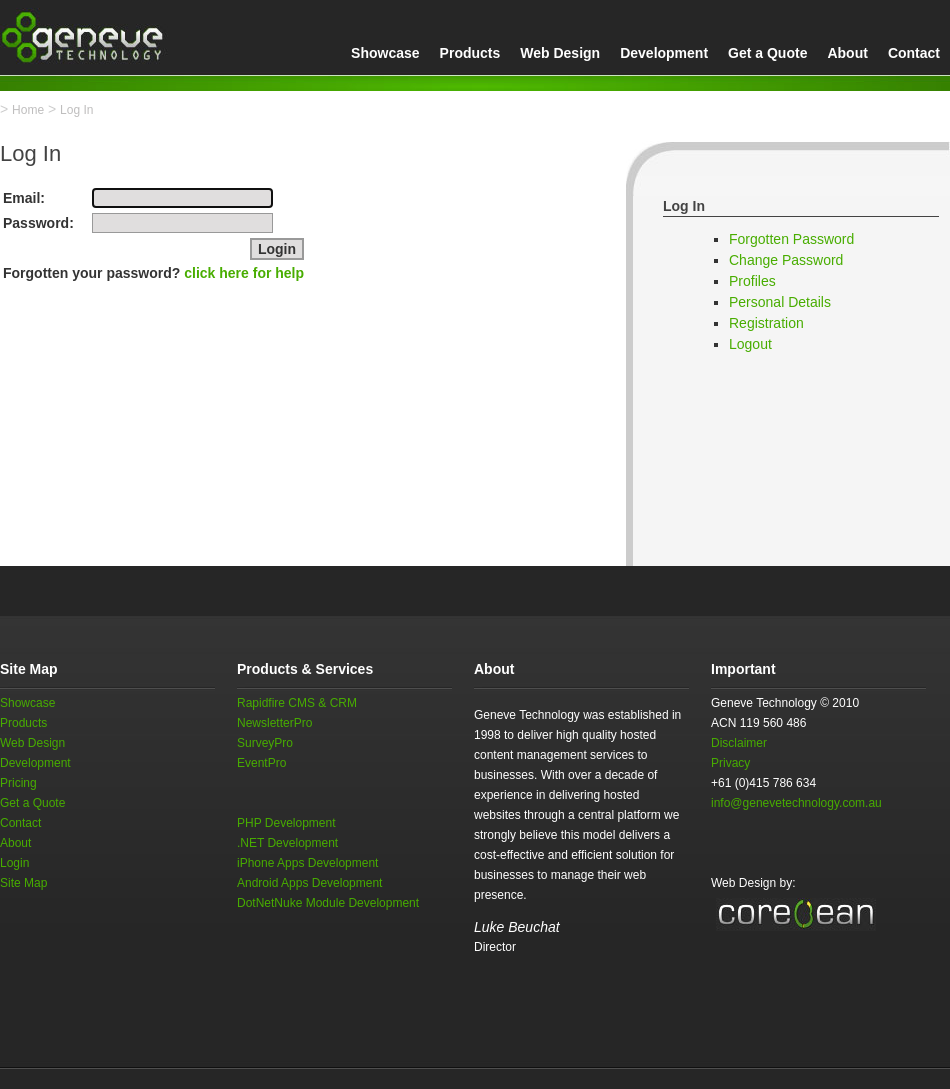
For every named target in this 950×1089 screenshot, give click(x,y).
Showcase (385, 53)
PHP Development (286, 823)
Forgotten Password (791, 239)
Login (14, 863)
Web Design (560, 53)
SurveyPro (265, 743)
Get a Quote (767, 53)
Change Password (786, 260)
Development (664, 53)
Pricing (18, 783)
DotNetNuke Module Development (328, 903)
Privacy (730, 763)
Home (28, 110)
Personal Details (780, 302)
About (847, 53)
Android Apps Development (309, 883)
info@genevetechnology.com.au (796, 803)
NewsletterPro (274, 723)
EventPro (261, 763)
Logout (750, 344)
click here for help (244, 273)
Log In (76, 110)
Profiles (752, 281)
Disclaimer (739, 743)
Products (470, 53)
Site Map (23, 883)
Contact (914, 53)
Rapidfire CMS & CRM (297, 703)
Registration (766, 323)
